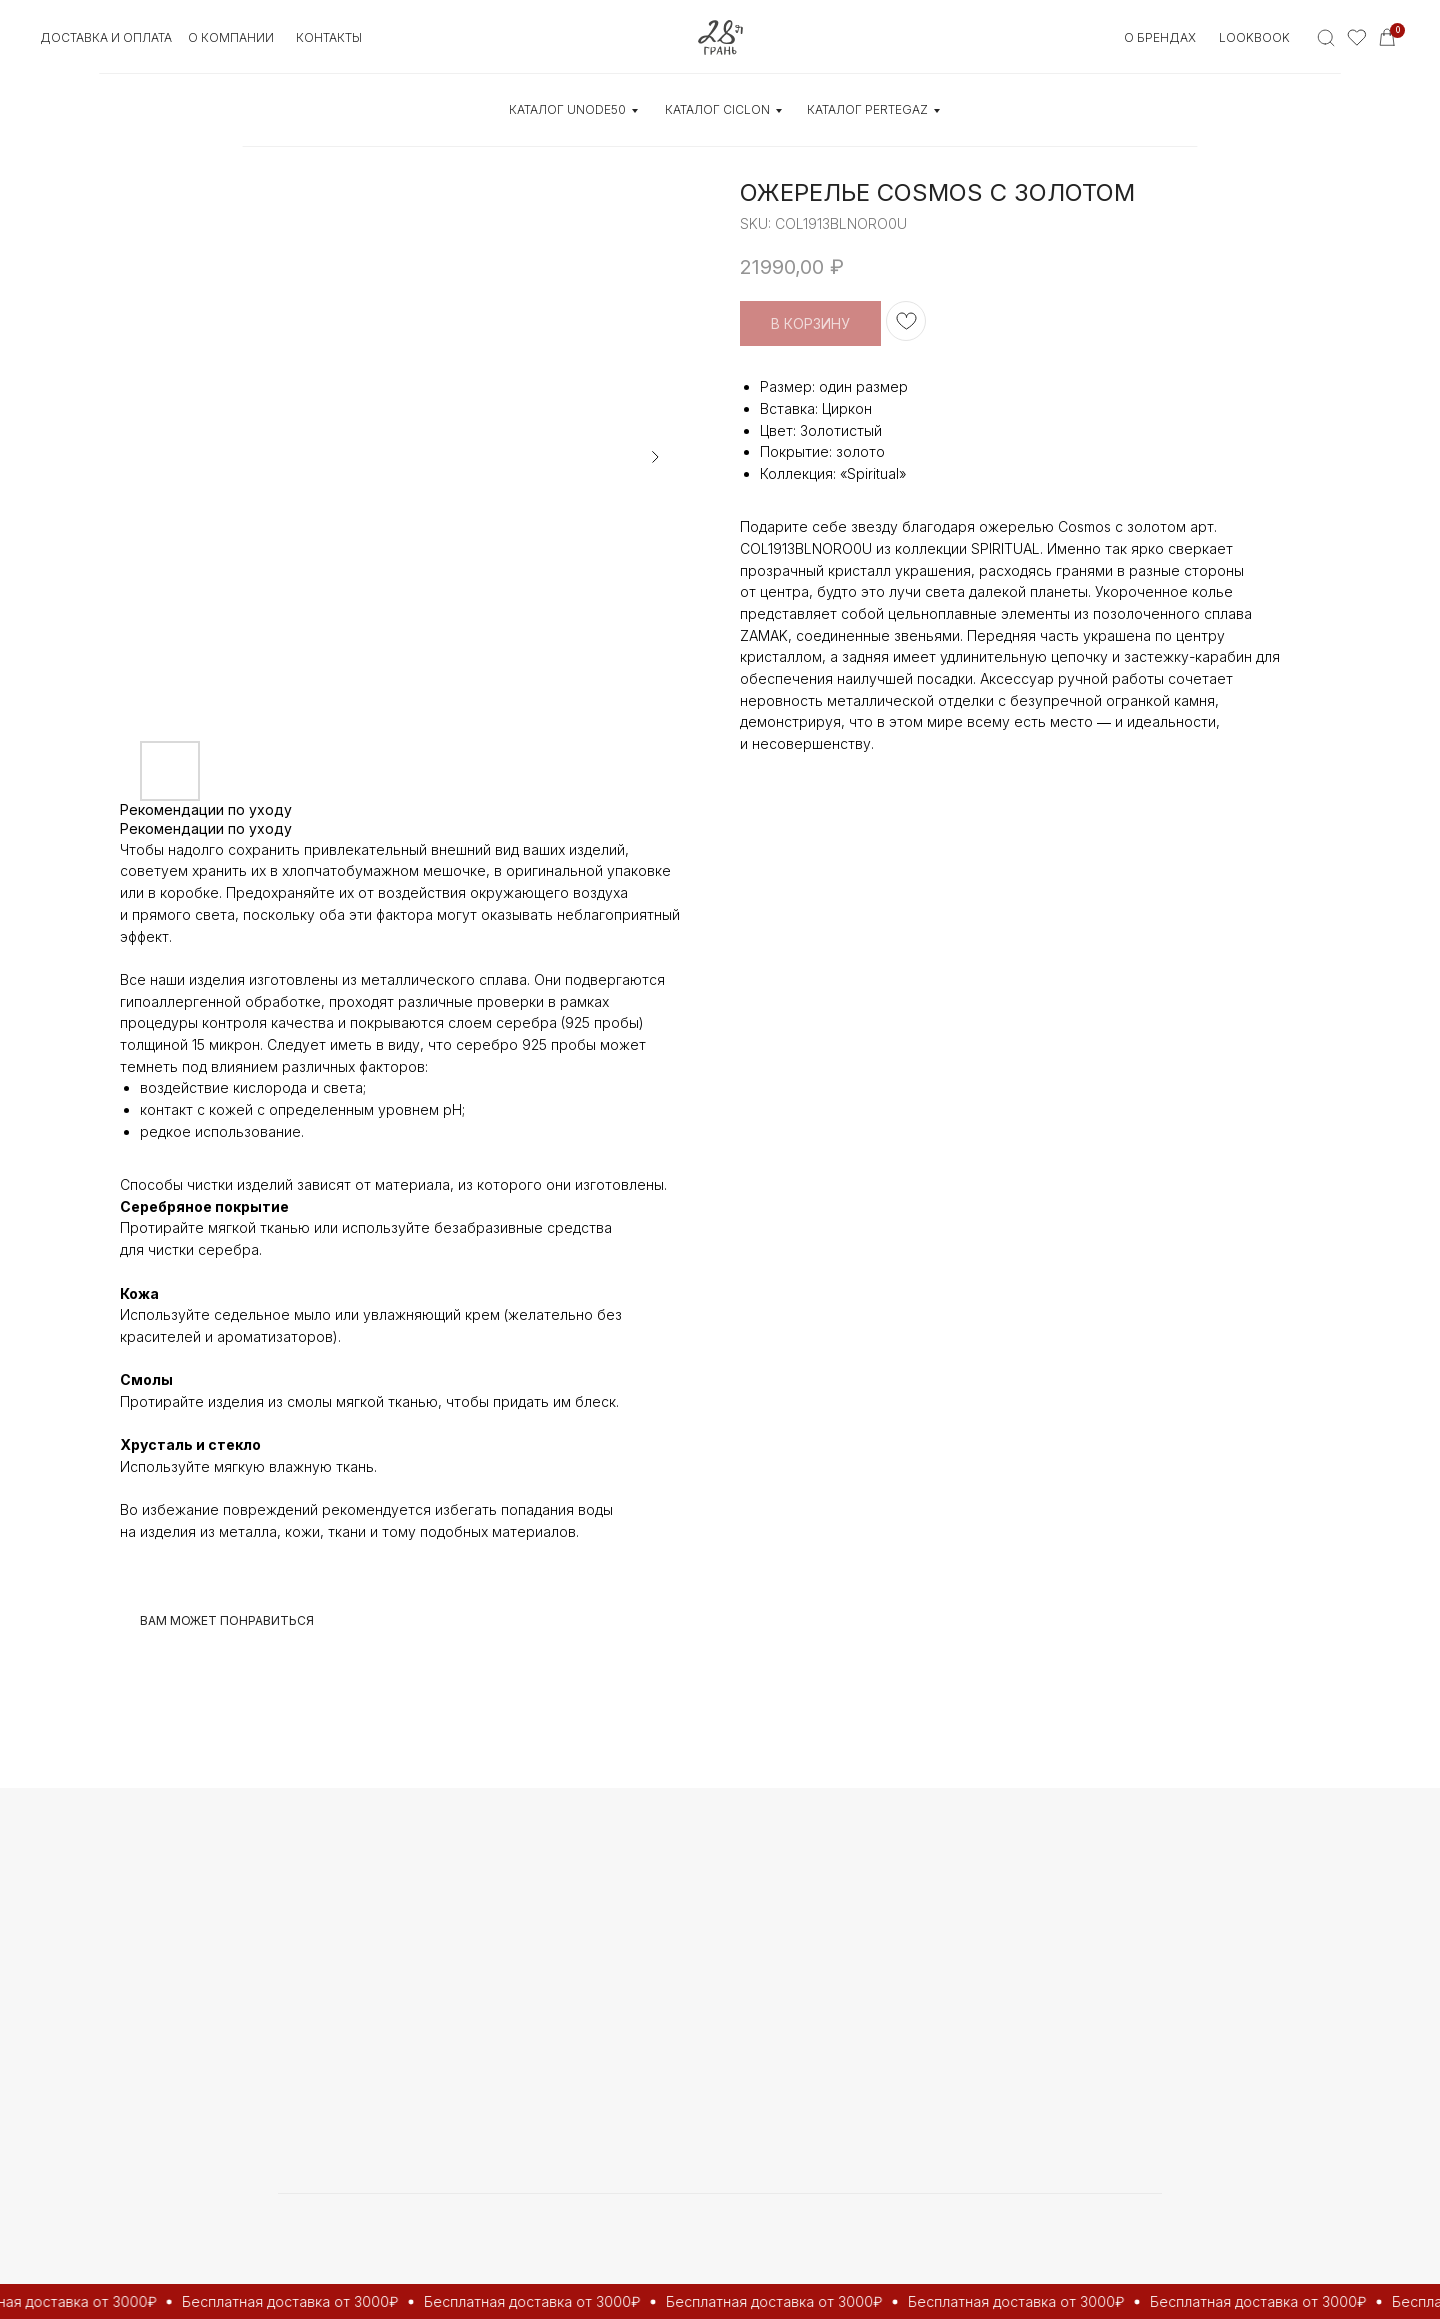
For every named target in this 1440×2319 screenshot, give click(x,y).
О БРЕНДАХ (1160, 37)
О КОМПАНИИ (231, 37)
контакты (329, 37)
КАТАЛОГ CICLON (717, 109)
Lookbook (1254, 37)
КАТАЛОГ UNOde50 (567, 109)
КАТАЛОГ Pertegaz (867, 109)
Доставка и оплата (106, 37)
